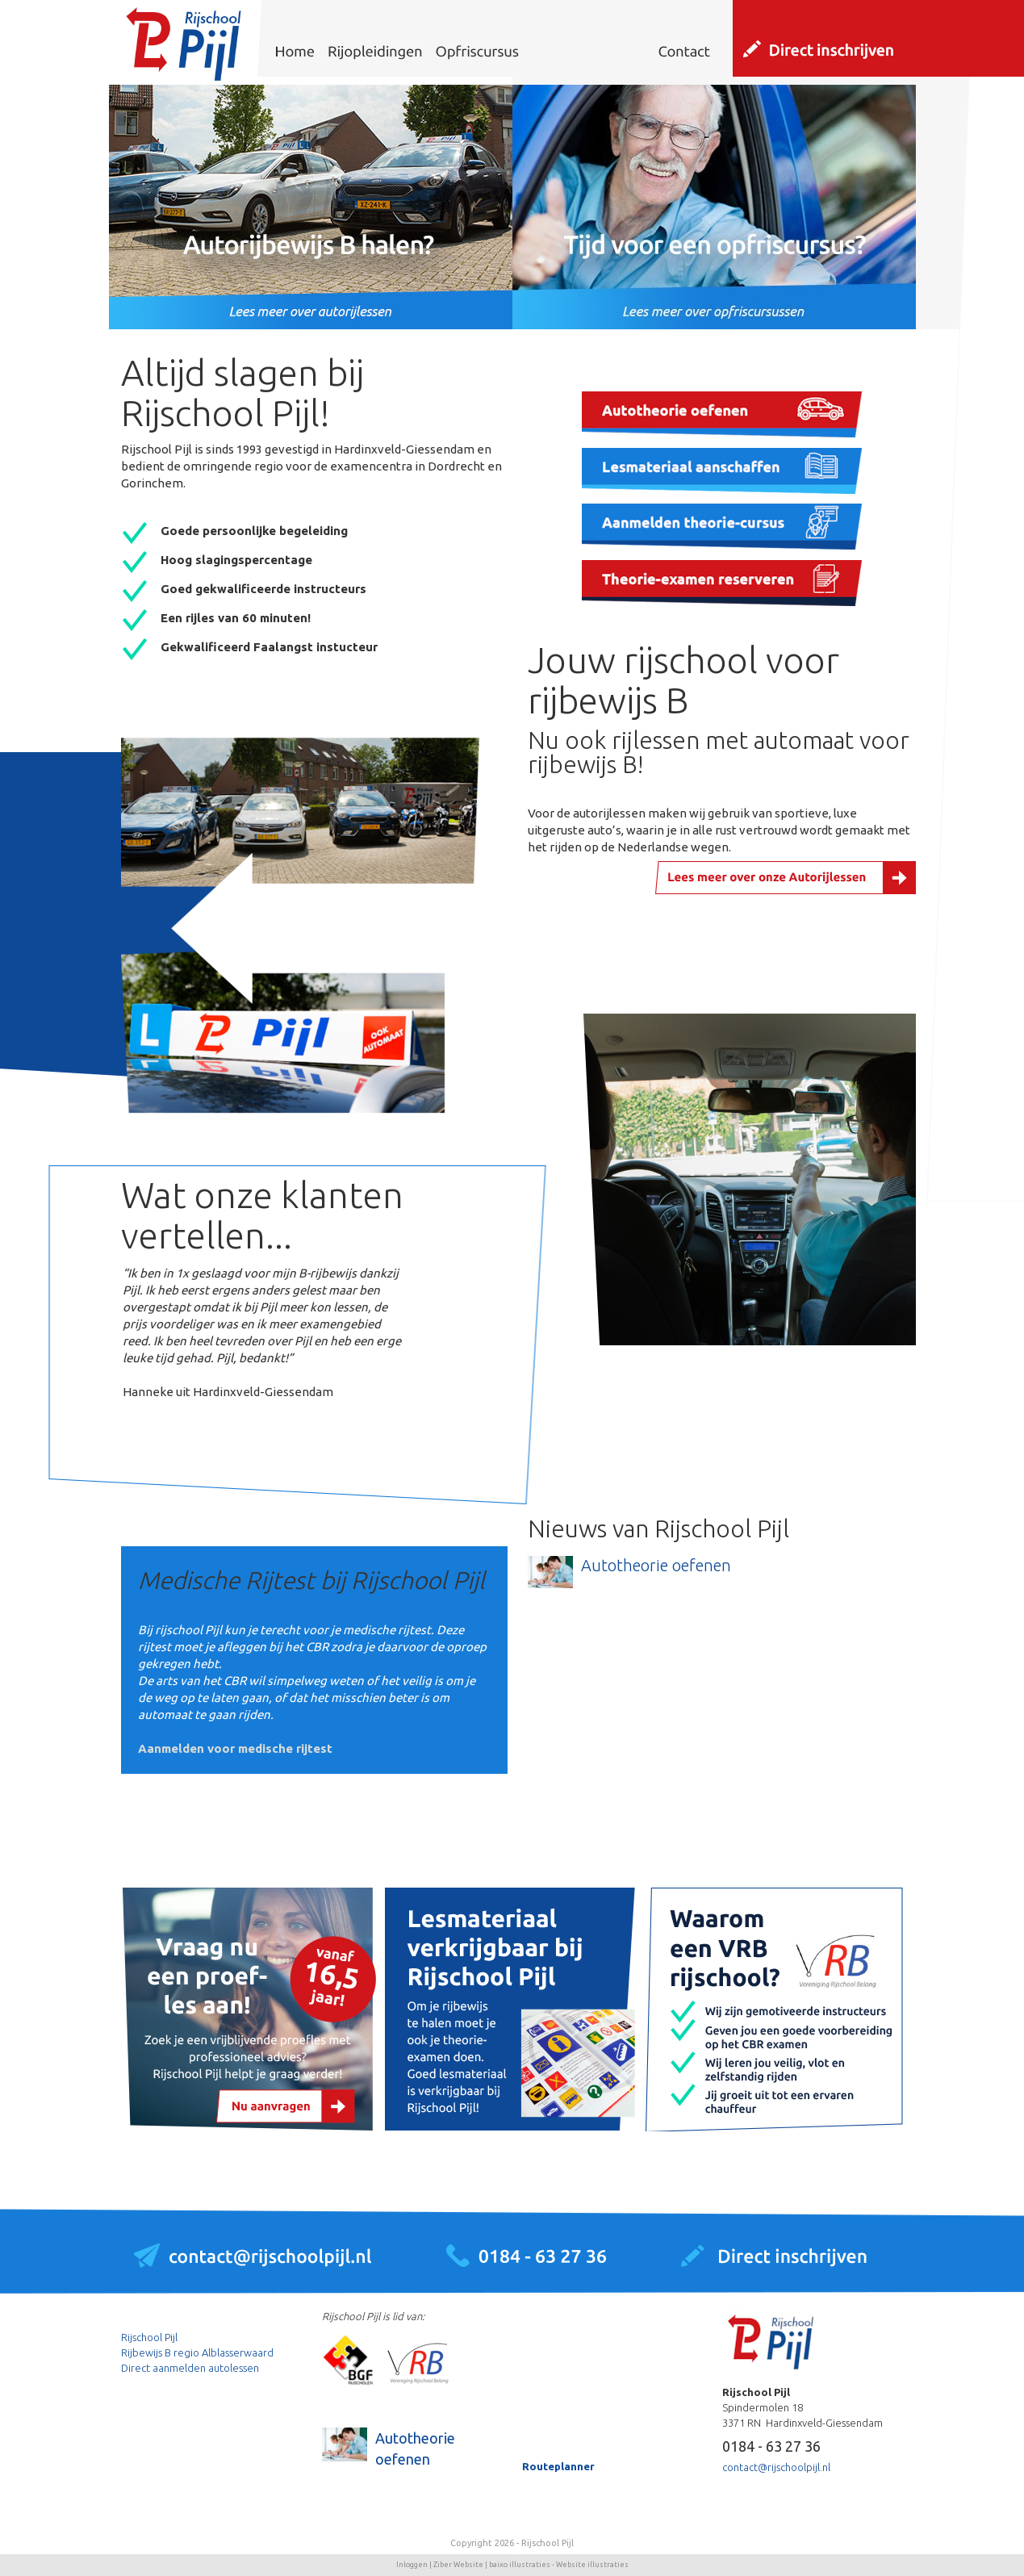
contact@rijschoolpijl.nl (776, 2467)
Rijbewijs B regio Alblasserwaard (197, 2352)
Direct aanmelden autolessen (190, 2367)
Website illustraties (592, 2565)
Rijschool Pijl (149, 2337)
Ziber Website (458, 2565)
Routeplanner (558, 2466)
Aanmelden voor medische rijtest (235, 1748)
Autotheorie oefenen (656, 1565)
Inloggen (412, 2565)
